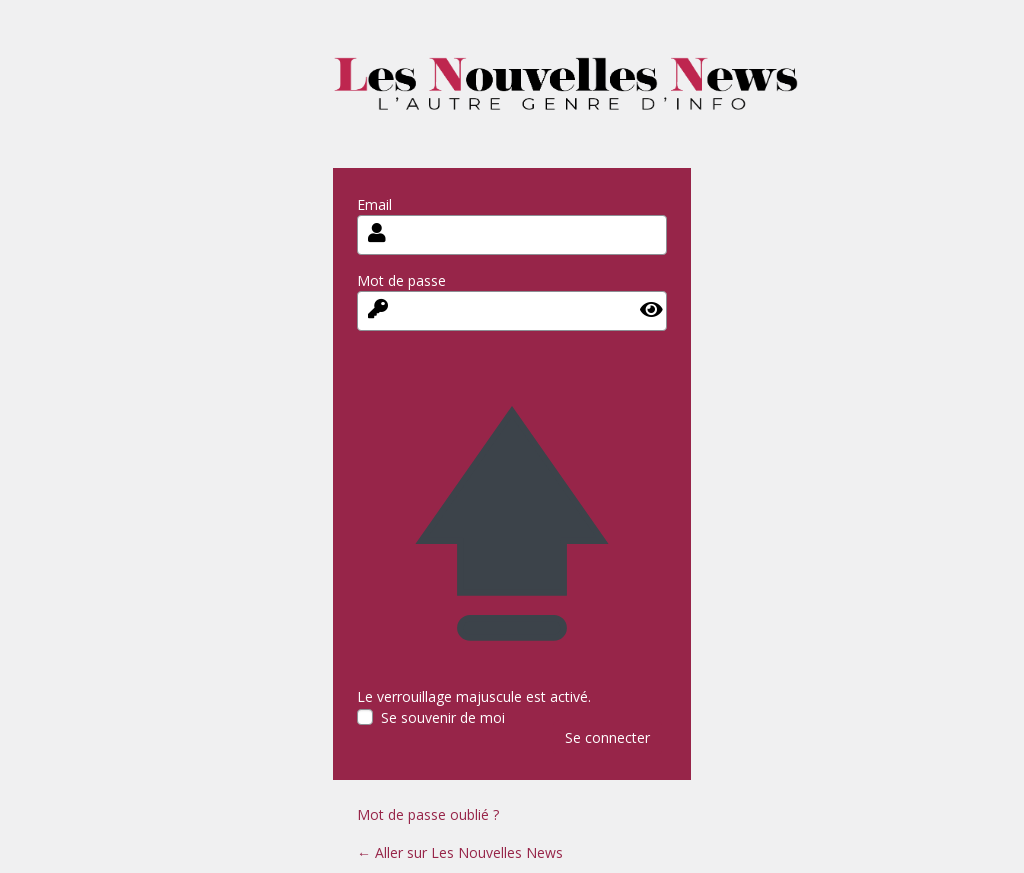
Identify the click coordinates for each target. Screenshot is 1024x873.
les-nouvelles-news (565, 97)
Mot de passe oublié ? (428, 814)
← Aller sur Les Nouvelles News (460, 852)
